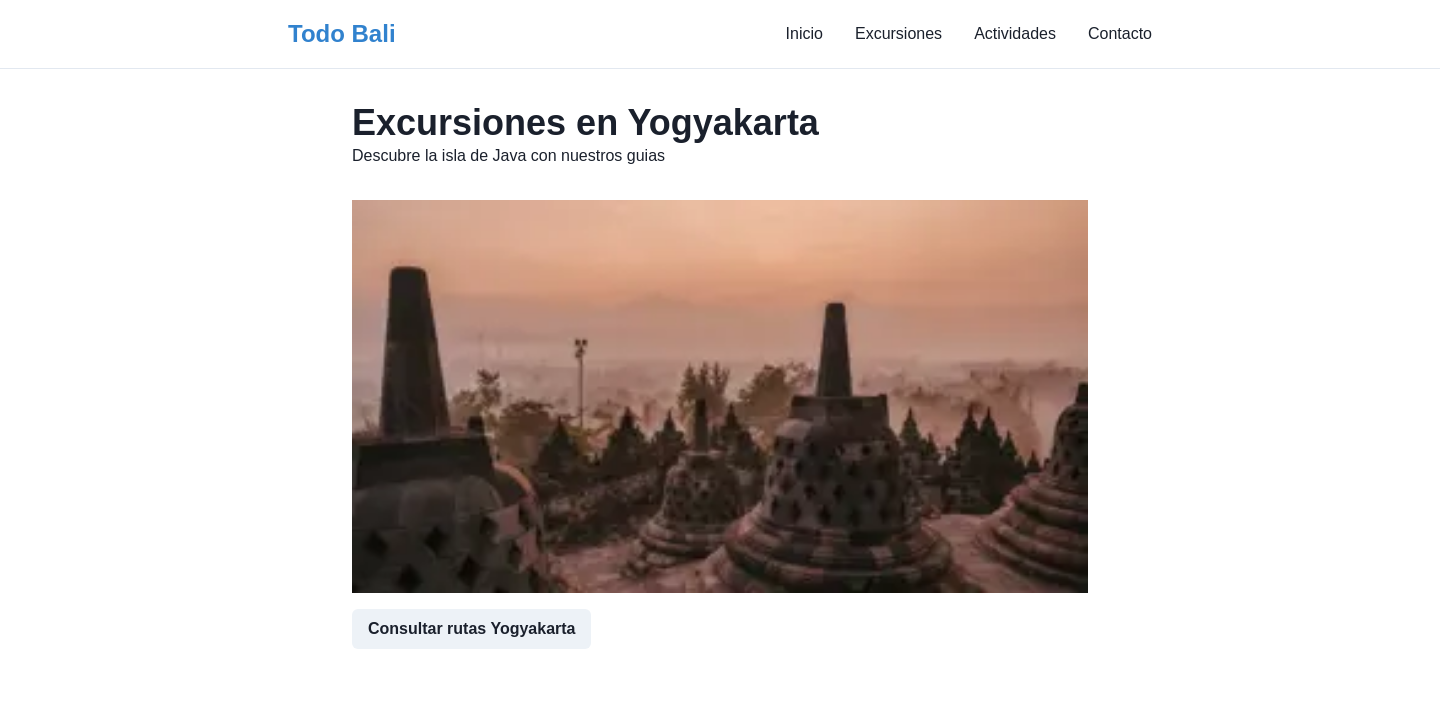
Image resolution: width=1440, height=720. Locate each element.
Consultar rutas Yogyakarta (471, 628)
